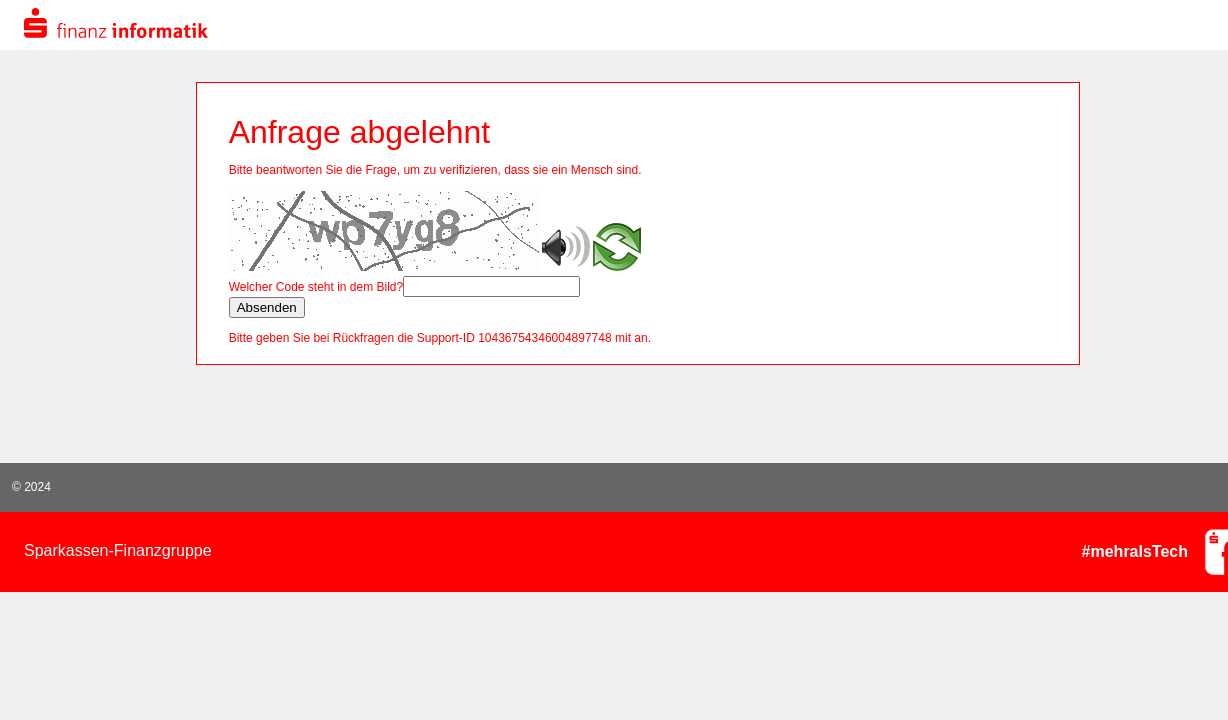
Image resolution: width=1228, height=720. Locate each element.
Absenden (267, 307)
